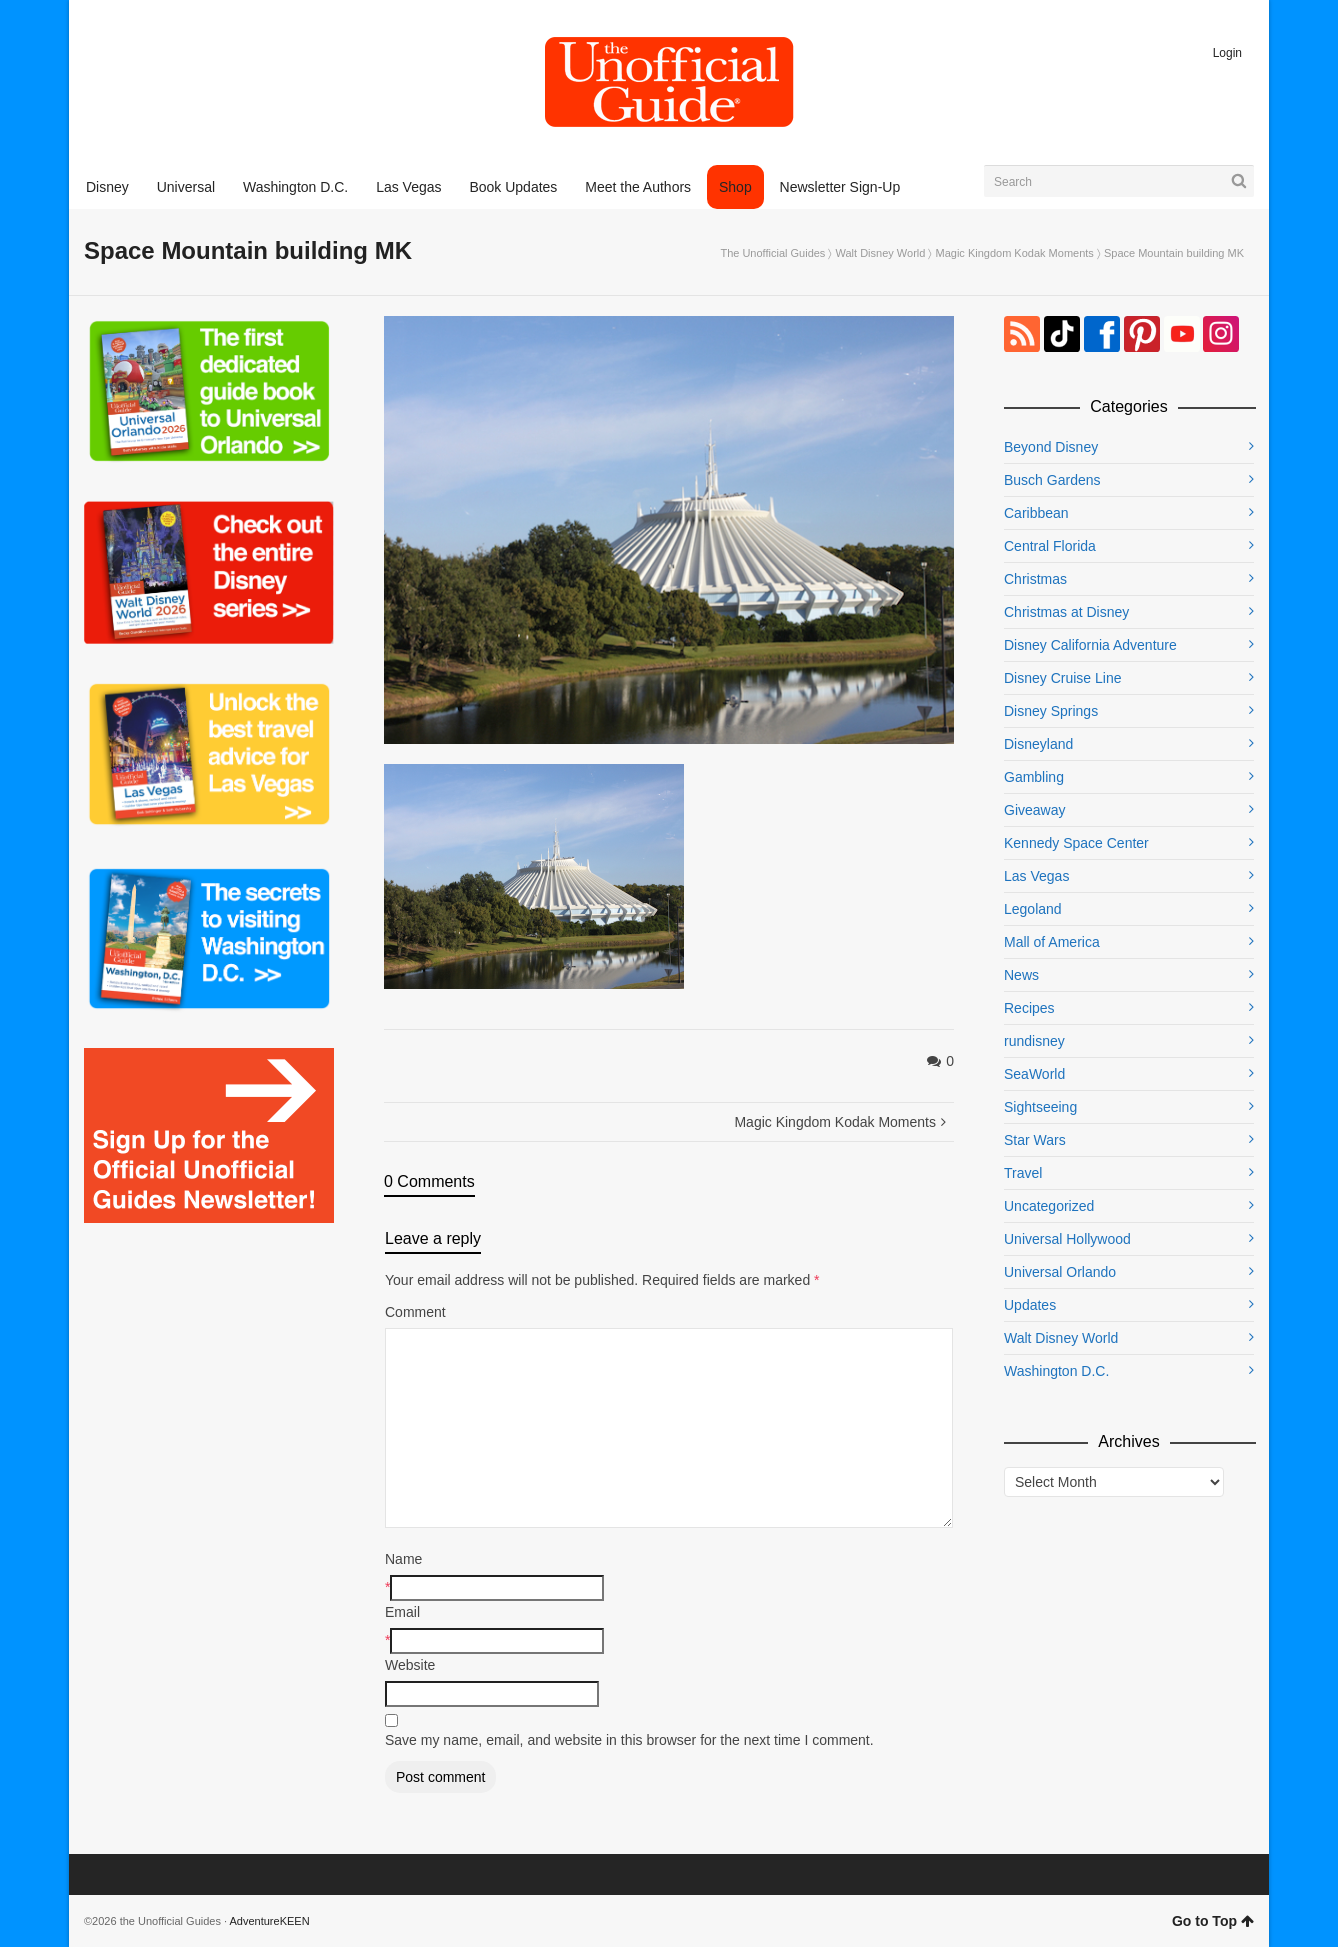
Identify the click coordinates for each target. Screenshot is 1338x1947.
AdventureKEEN (270, 1921)
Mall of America (1052, 942)
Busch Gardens (1052, 480)
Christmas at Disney (1066, 612)
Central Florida (1050, 546)
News (1021, 975)
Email (402, 1612)
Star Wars (1035, 1140)
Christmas (1035, 579)
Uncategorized (1049, 1206)
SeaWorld (1034, 1074)
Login (1227, 53)
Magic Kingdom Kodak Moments (1014, 253)
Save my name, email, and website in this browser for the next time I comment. (629, 1740)
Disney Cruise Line (1063, 678)
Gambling (1034, 777)
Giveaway (1034, 810)
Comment (415, 1312)
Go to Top (1213, 1921)
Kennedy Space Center (1076, 843)
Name (403, 1559)
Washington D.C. (1056, 1371)
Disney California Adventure (1090, 645)
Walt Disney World (881, 253)
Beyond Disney (1051, 447)
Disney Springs (1051, 711)
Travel (1023, 1173)
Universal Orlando (1060, 1272)
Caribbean (1036, 513)
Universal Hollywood (1067, 1239)
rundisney (1034, 1041)
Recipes (1029, 1008)
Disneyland (1038, 744)
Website (410, 1665)
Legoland (1033, 909)
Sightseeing (1040, 1107)
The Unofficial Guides (772, 253)
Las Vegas (1036, 876)
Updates (1030, 1305)
